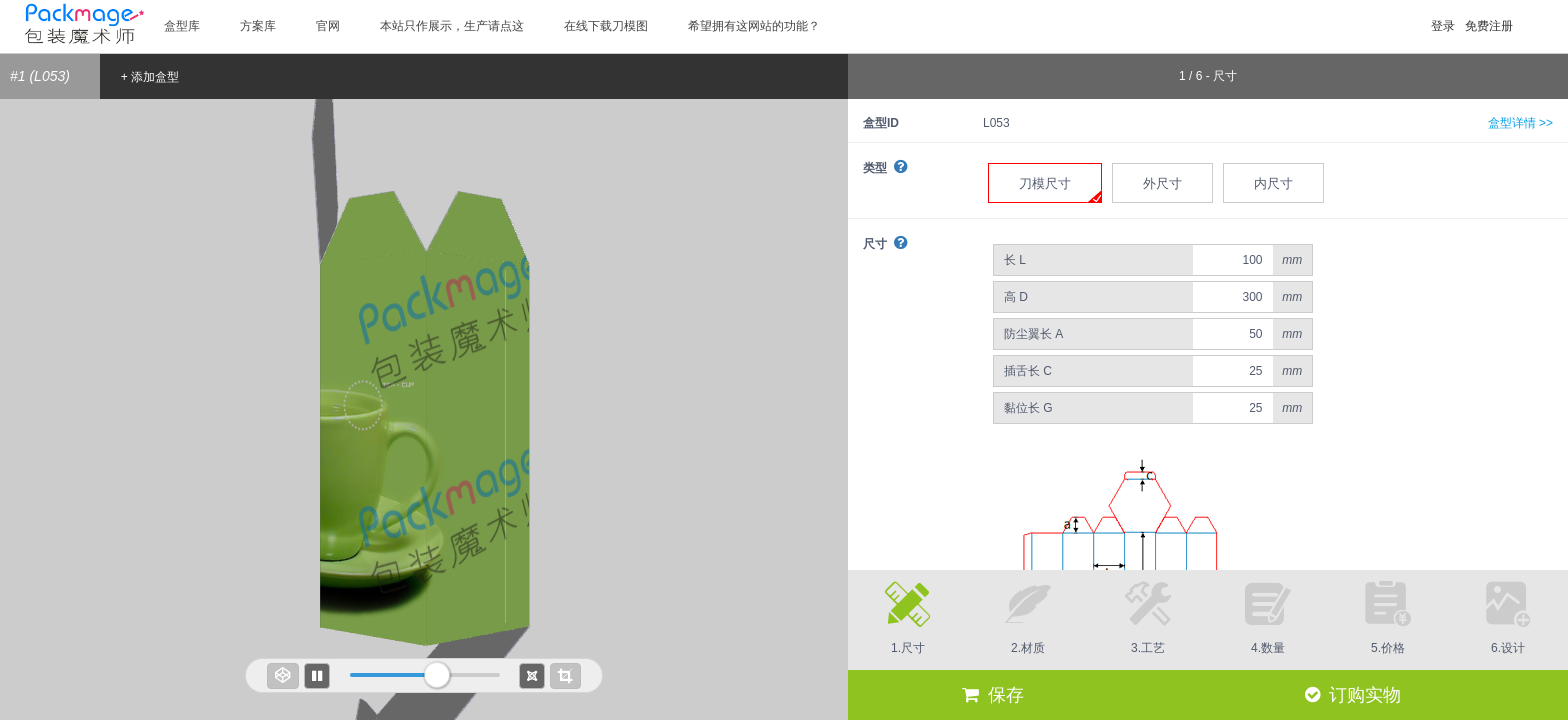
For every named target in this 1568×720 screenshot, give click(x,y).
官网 (328, 26)
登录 (1443, 26)
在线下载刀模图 (606, 26)
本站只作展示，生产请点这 (452, 26)
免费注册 (1489, 26)
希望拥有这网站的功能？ (754, 26)
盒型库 (182, 26)
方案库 (258, 26)
